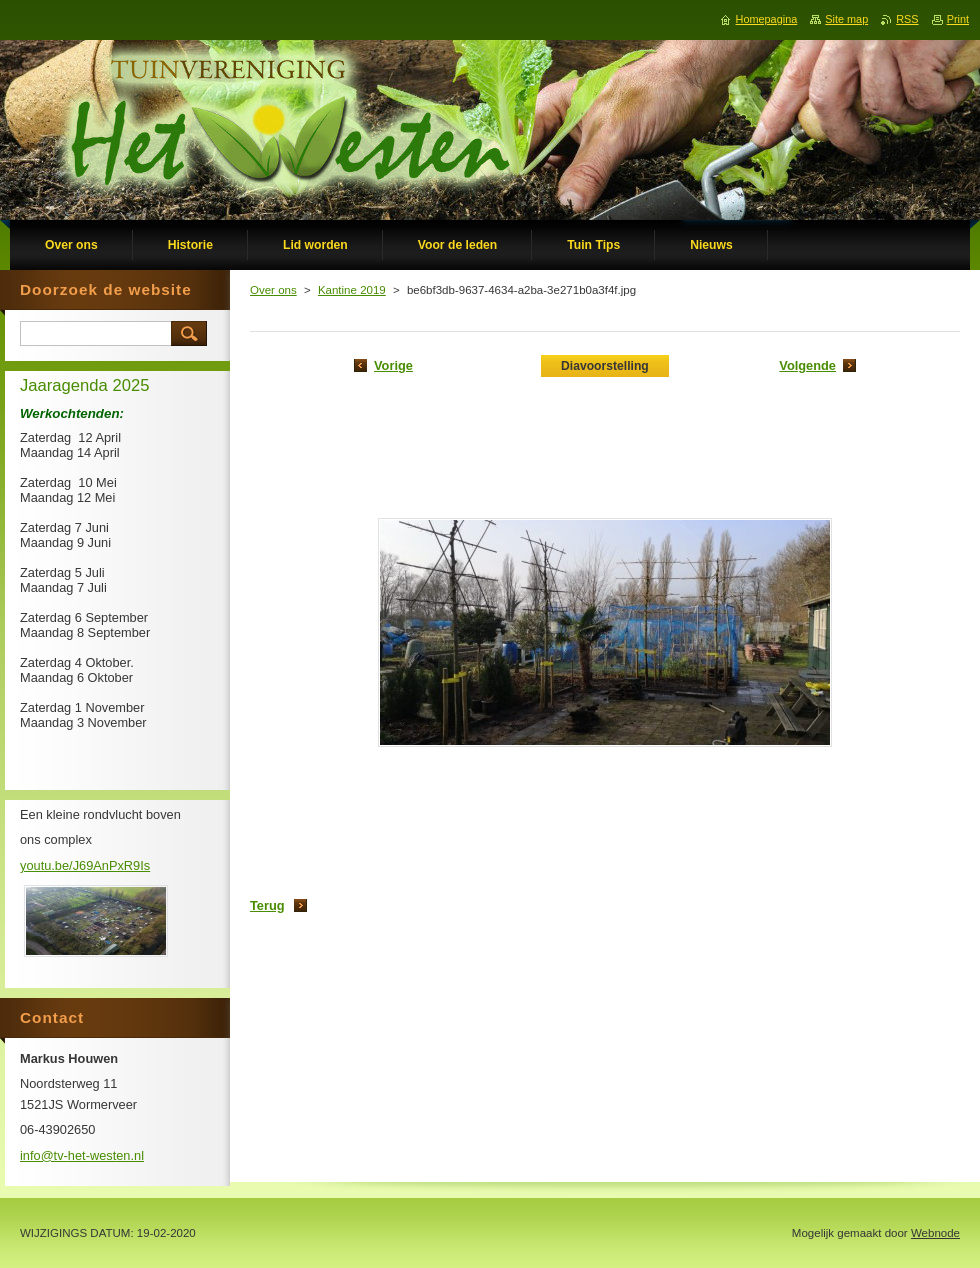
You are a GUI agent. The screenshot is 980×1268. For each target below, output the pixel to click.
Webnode (935, 1233)
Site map (846, 19)
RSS (907, 19)
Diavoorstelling (605, 366)
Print (958, 19)
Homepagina (767, 19)
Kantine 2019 (352, 290)
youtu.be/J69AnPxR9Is (85, 865)
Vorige (393, 365)
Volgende (807, 365)
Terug (267, 905)
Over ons (273, 290)
